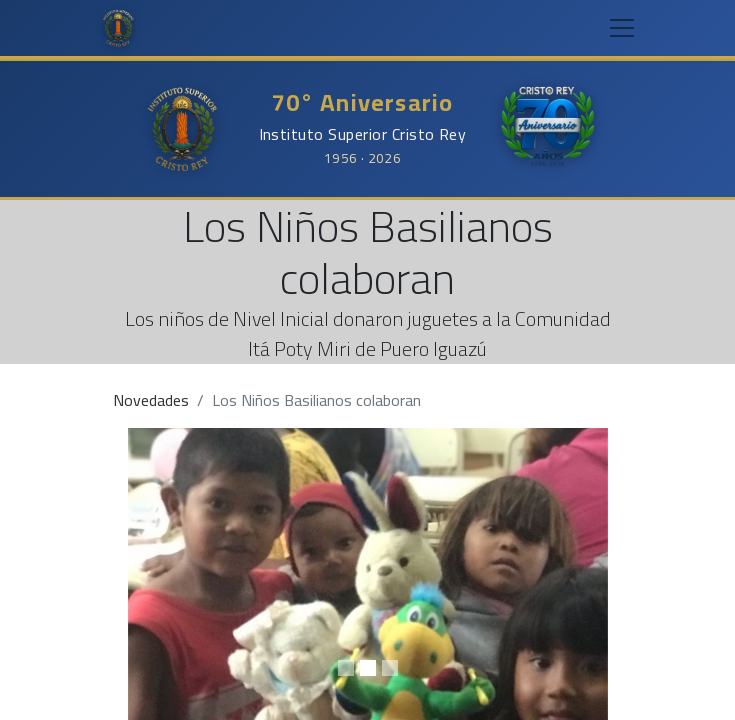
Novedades (151, 400)
